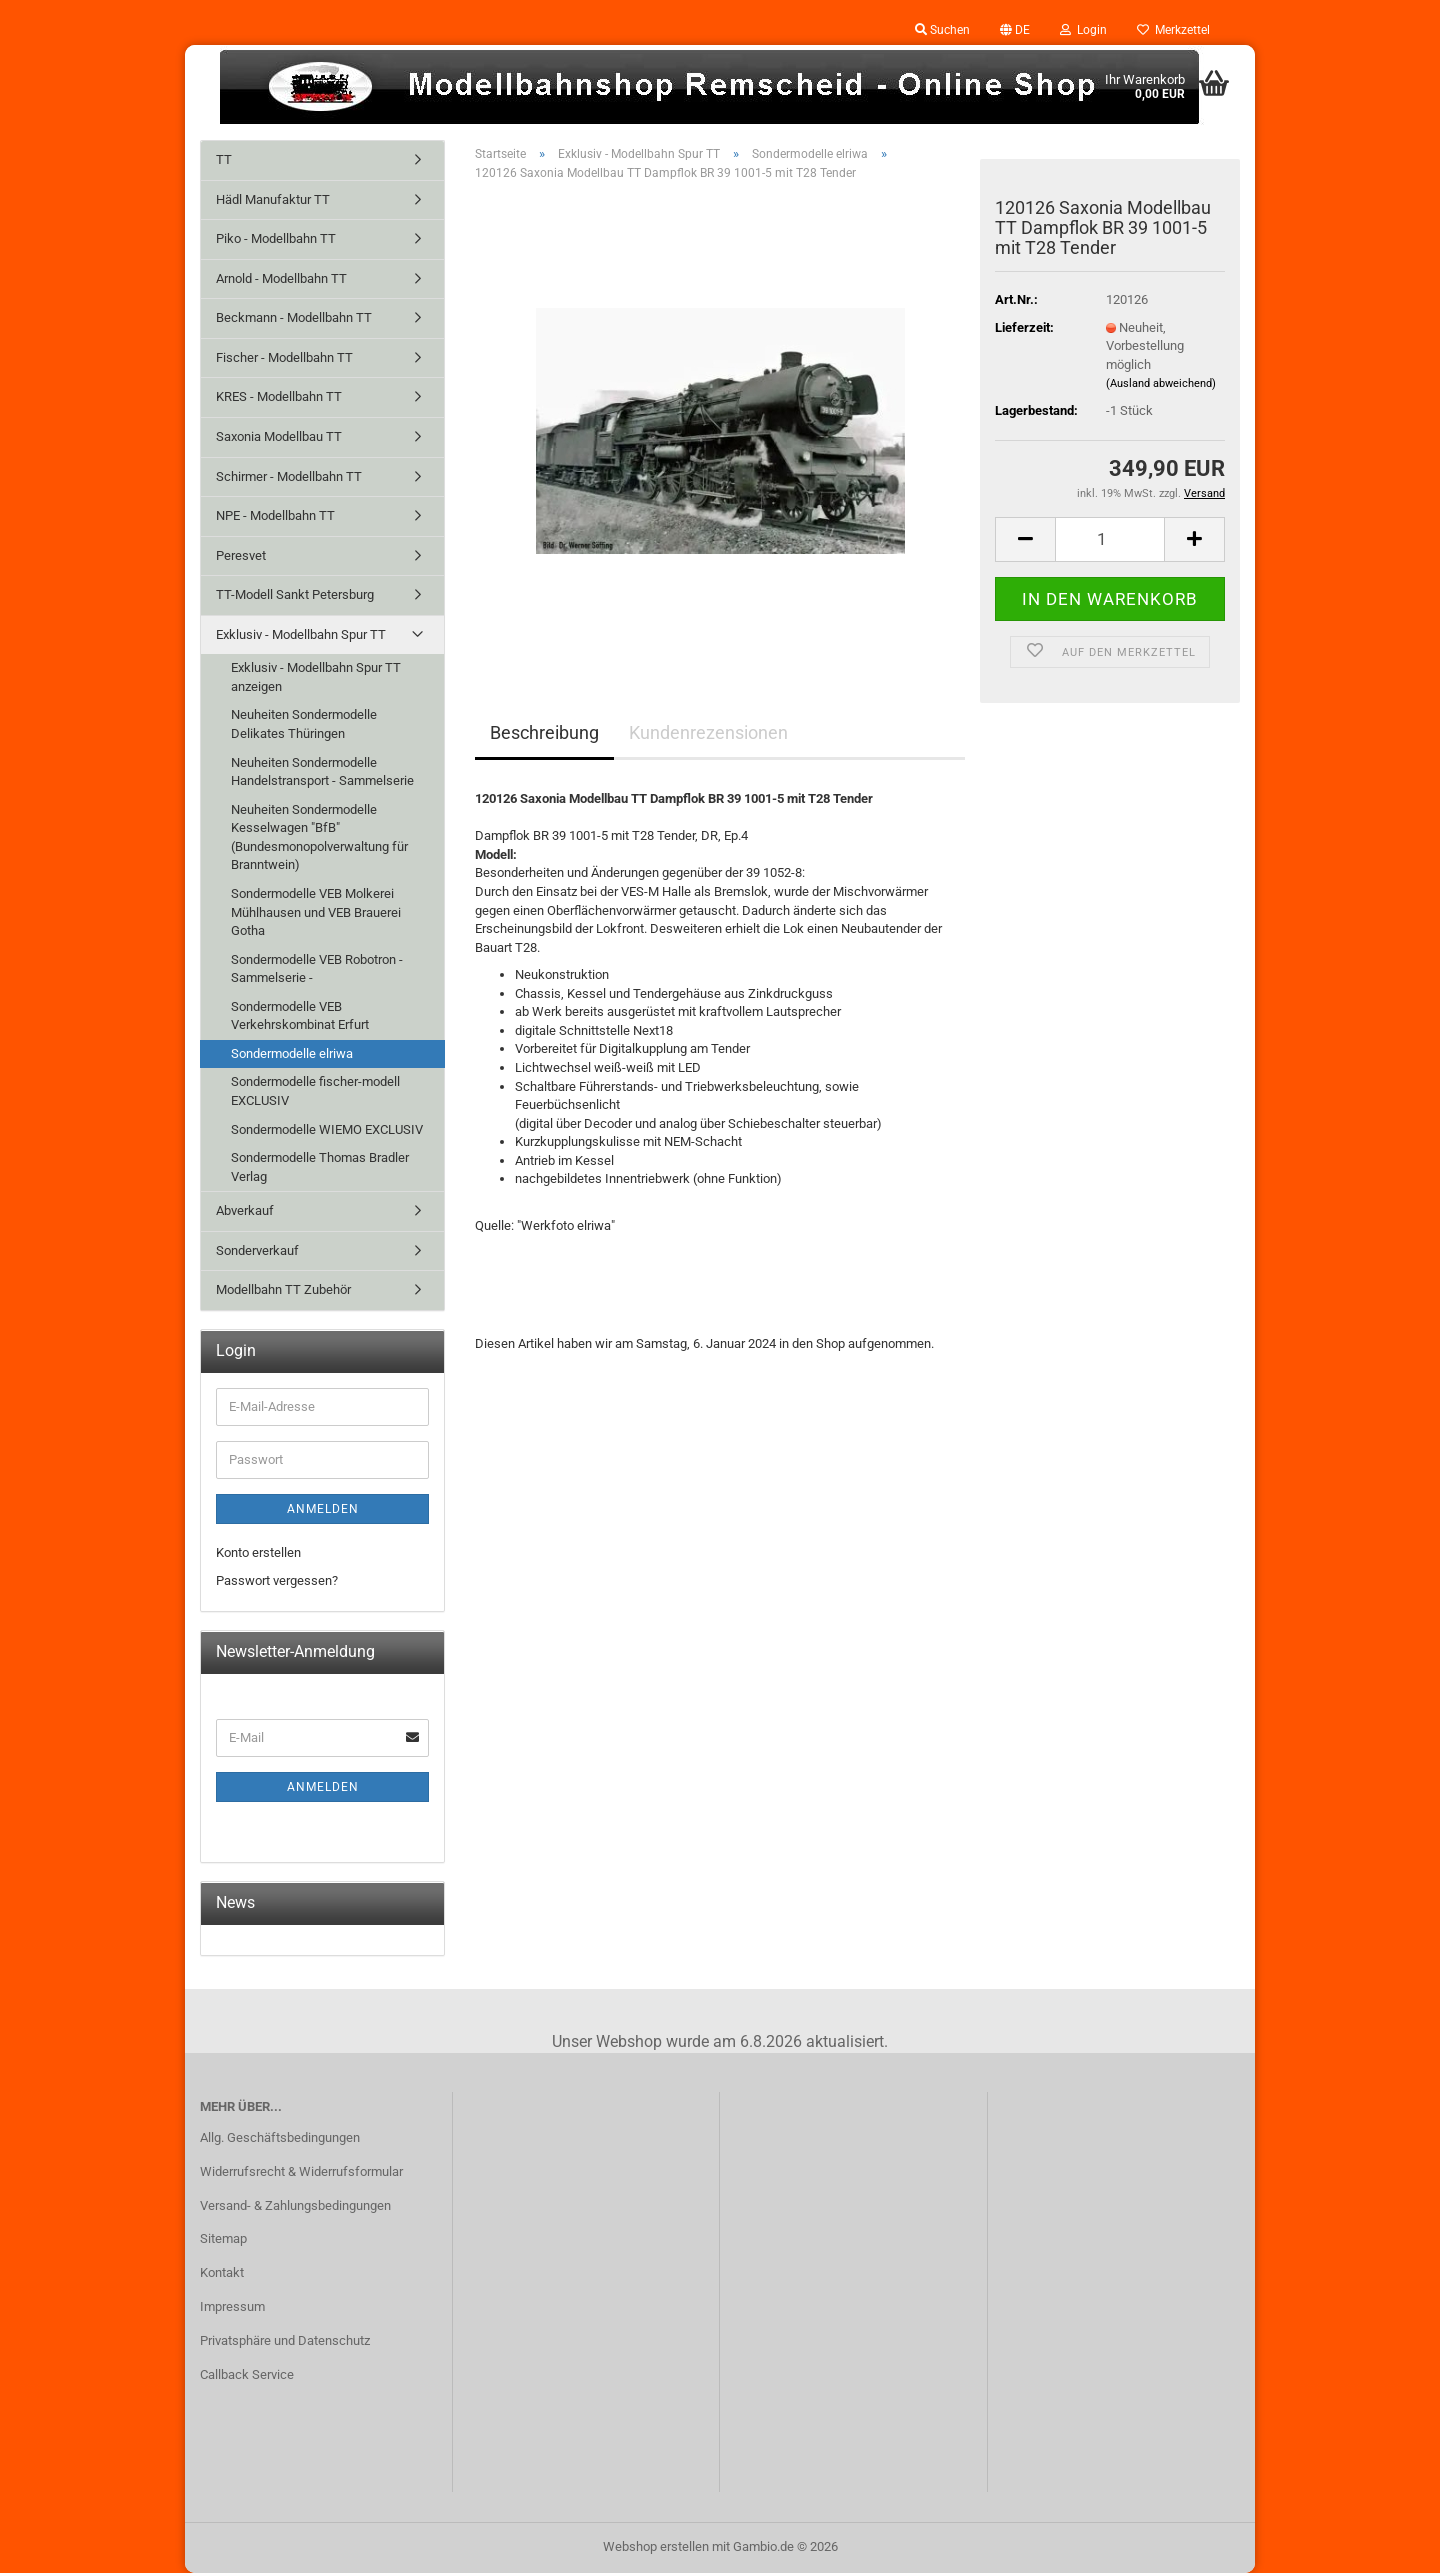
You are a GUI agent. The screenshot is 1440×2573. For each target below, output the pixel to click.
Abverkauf (245, 1210)
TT (224, 159)
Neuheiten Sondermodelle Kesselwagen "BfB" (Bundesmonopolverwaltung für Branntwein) (319, 837)
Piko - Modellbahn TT (276, 238)
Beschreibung (544, 732)
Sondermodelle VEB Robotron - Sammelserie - (317, 969)
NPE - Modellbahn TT (275, 515)
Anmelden (323, 1509)
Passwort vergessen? (277, 1580)
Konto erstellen (258, 1552)
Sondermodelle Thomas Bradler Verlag (320, 1167)
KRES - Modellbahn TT (279, 396)
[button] (1015, 30)
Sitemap (223, 2238)
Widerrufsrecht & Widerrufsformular (301, 2171)
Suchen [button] (942, 30)
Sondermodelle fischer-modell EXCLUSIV (315, 1091)
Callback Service (247, 2374)
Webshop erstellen (656, 2546)
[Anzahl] (1110, 539)
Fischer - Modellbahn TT (284, 357)
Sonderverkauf (257, 1250)
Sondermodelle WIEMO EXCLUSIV (327, 1129)
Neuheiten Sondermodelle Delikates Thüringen (304, 724)
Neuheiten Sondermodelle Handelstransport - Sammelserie (322, 772)
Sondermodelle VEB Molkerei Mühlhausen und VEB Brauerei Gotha (316, 912)
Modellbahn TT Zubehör (283, 1289)
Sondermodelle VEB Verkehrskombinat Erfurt (300, 1016)
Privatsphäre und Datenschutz (285, 2340)
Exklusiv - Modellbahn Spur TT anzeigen (316, 677)
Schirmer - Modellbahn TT (289, 476)
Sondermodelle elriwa (292, 1053)
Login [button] (1083, 30)
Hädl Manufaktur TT (273, 199)
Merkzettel (1173, 30)
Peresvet (241, 555)
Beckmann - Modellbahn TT (294, 317)
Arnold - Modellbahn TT (281, 278)
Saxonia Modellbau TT (279, 436)
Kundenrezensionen (708, 732)
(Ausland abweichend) (1161, 383)
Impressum (232, 2306)
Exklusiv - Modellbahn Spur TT (301, 634)
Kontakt (222, 2272)
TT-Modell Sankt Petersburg (295, 594)
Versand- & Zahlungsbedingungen (295, 2205)
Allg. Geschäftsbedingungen (280, 2137)
